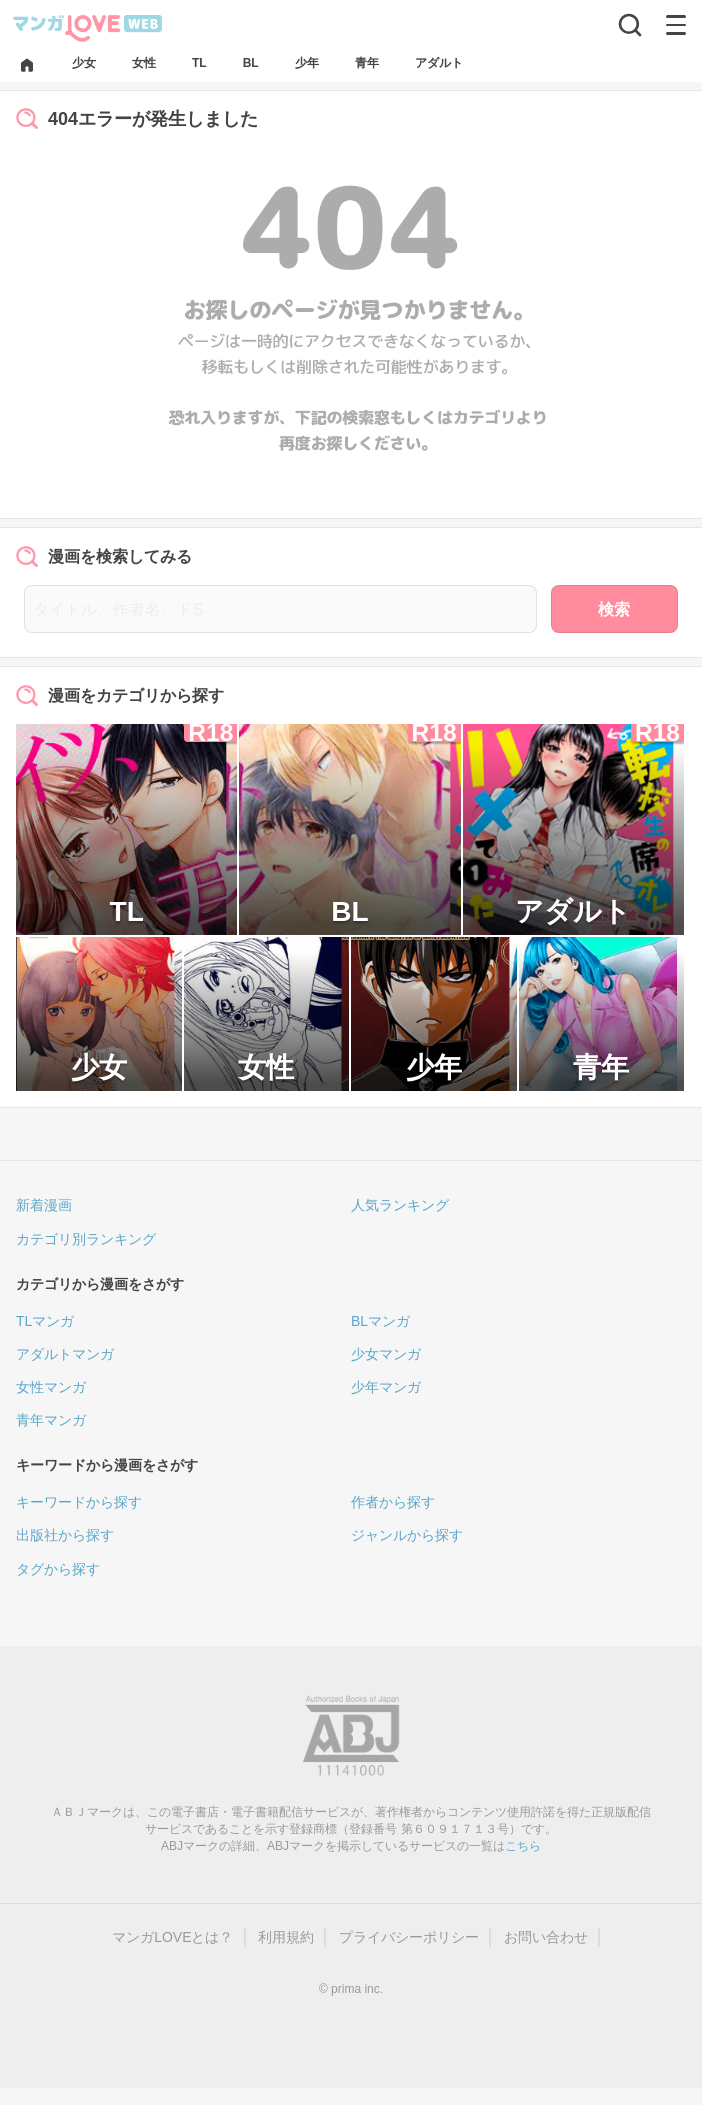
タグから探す (58, 1569)
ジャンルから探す (407, 1535)
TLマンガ (45, 1321)
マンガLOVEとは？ (172, 1937)
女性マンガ (51, 1387)
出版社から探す (65, 1535)
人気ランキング (400, 1205)
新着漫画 (44, 1205)
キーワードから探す (79, 1502)
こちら (523, 1846)
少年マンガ (386, 1387)
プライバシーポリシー (409, 1937)
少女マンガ (386, 1354)
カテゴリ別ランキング (86, 1239)
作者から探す (393, 1502)
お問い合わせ (546, 1937)
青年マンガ (51, 1420)
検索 (614, 609)
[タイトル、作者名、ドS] (280, 609)
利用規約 (286, 1937)
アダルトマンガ (65, 1354)
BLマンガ (380, 1321)
